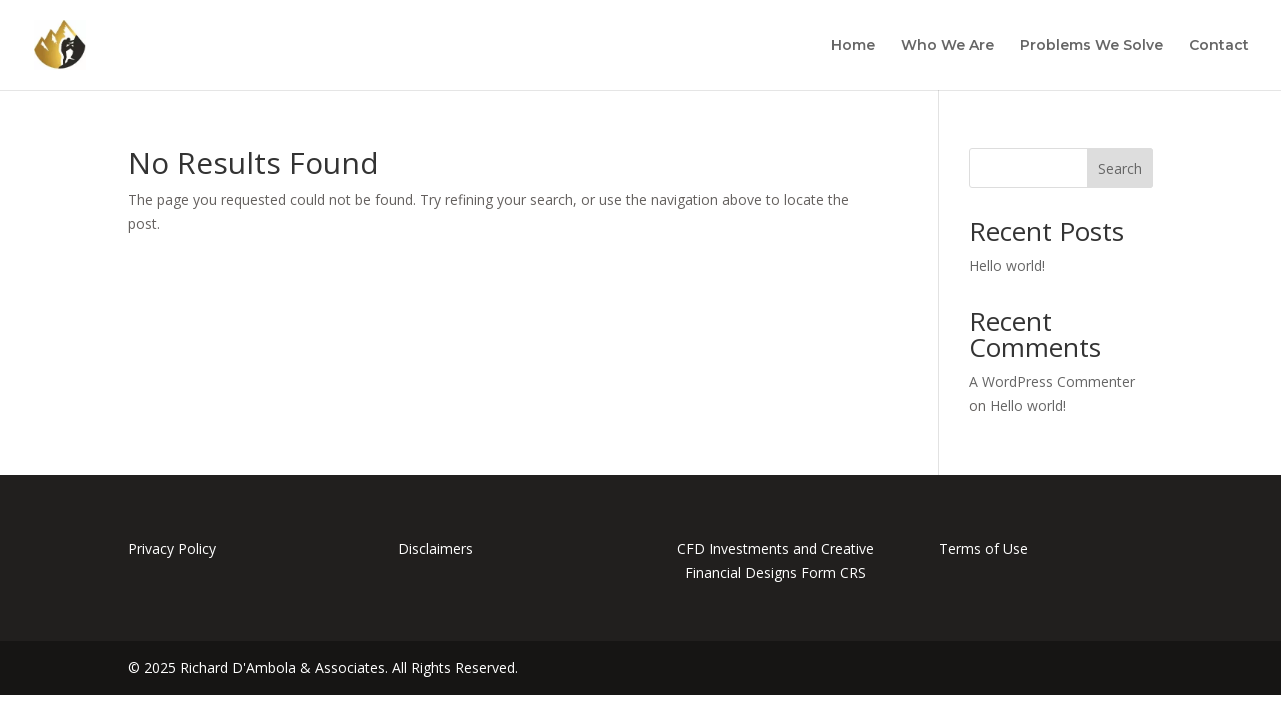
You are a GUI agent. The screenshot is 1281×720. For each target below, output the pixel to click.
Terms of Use (983, 548)
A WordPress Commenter (1052, 381)
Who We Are (947, 46)
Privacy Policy (172, 548)
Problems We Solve (1091, 46)
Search (1120, 168)
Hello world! (1007, 265)
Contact (1219, 46)
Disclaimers (435, 548)
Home (853, 46)
